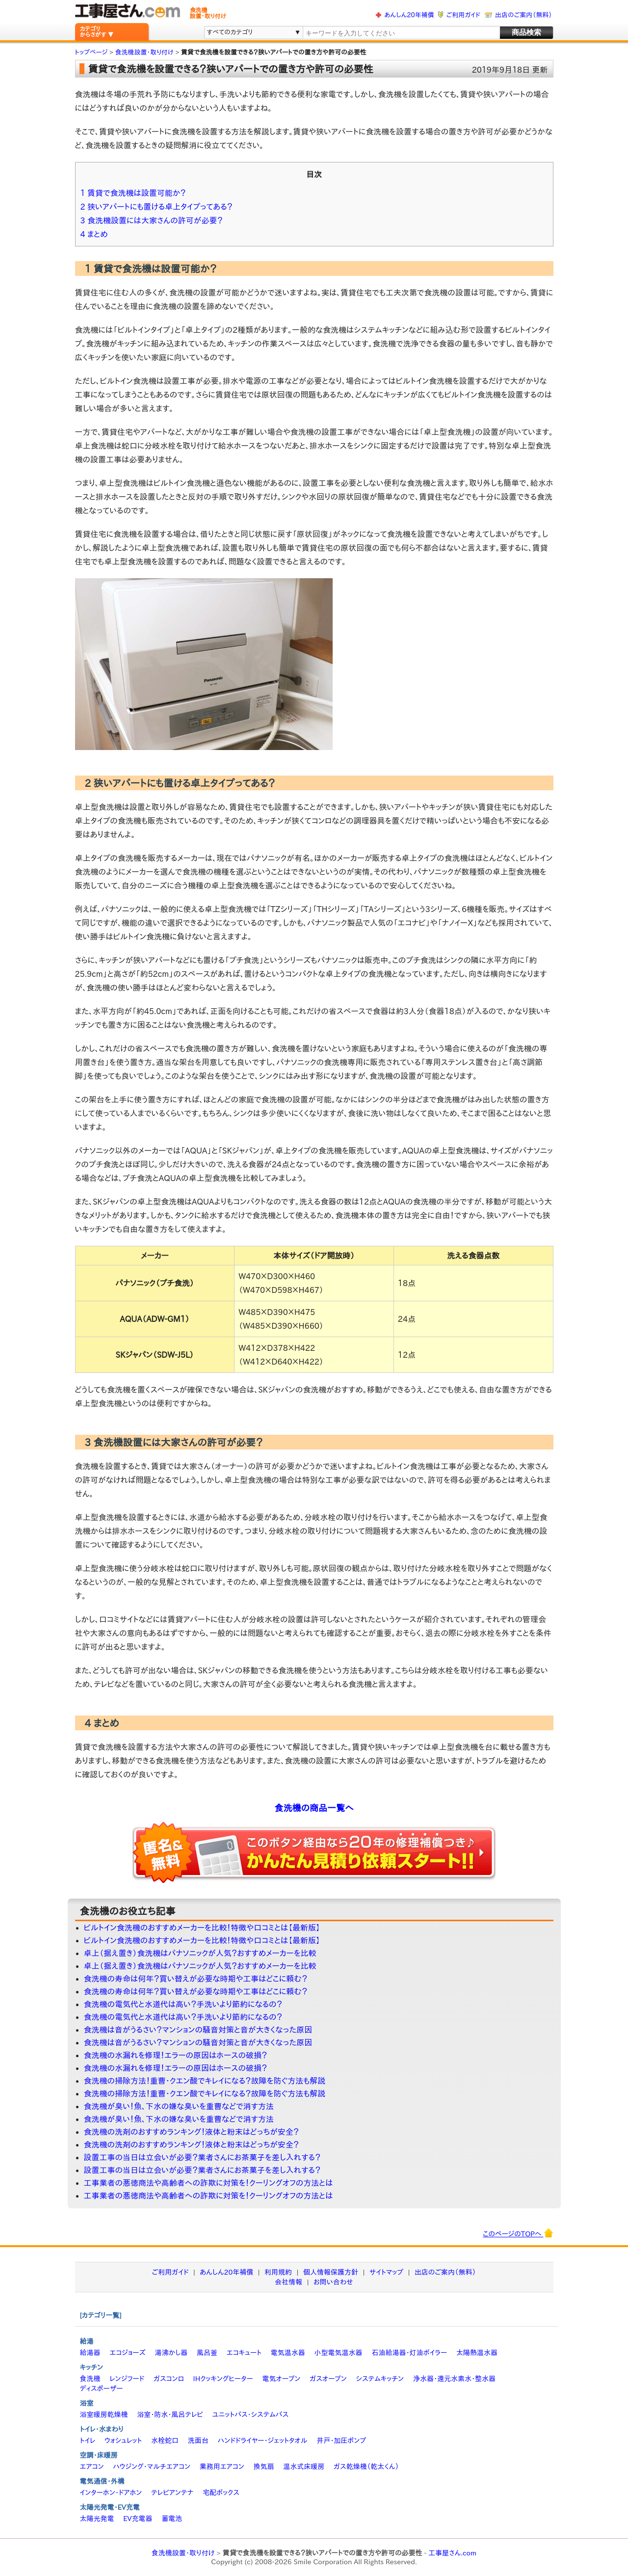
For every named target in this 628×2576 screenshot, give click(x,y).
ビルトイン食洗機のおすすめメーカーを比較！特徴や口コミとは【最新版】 (202, 1928)
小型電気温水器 (338, 2352)
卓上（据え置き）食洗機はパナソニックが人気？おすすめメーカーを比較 (200, 1953)
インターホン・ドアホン (111, 2492)
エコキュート (244, 2352)
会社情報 (288, 2282)
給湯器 (90, 2352)
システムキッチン (380, 2378)
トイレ (88, 2440)
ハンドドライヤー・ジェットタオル (263, 2440)
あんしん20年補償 (409, 15)
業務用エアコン (222, 2466)
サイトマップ (386, 2272)
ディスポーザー (101, 2388)
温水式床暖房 (303, 2466)
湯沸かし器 (171, 2352)
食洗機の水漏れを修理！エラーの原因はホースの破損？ (175, 2055)
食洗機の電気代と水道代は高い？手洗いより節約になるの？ (183, 2004)
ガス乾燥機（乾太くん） (366, 2466)
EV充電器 (137, 2518)
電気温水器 (288, 2352)
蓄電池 (171, 2518)
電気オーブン (281, 2378)
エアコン (92, 2466)
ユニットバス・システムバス (250, 2414)
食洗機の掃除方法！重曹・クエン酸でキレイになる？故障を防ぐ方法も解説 (205, 2081)
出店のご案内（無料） (523, 15)
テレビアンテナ (172, 2492)
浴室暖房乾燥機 (104, 2414)
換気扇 (263, 2466)
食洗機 (90, 2378)
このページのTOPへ (518, 2233)
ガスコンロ (169, 2378)
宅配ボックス (221, 2492)
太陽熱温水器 (476, 2352)
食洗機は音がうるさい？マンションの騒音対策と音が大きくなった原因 (198, 2030)
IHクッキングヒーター (223, 2378)
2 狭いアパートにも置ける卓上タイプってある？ (156, 207)
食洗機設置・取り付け (183, 2552)
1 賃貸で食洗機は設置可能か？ (133, 193)
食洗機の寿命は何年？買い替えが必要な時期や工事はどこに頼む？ (196, 1979)
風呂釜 (207, 2352)
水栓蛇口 (165, 2440)
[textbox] (400, 33)
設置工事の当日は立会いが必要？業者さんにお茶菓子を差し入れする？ (202, 2157)
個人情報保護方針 (330, 2272)
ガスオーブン (328, 2378)
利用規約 (278, 2272)
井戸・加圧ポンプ (341, 2440)
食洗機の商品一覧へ (313, 1807)
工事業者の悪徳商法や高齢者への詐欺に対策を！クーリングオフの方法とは (208, 2183)
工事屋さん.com (452, 2552)
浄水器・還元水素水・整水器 (454, 2378)
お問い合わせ (333, 2282)
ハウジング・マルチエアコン (151, 2466)
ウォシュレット (123, 2440)
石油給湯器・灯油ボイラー (409, 2352)
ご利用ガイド (463, 15)
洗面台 (198, 2440)
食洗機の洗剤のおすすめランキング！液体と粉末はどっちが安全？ (191, 2132)
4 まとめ (94, 234)
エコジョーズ (127, 2352)
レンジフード (126, 2378)
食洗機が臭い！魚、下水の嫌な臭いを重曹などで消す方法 (179, 2106)
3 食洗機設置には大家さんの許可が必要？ (151, 220)
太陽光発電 (97, 2518)
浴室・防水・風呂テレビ (170, 2414)
